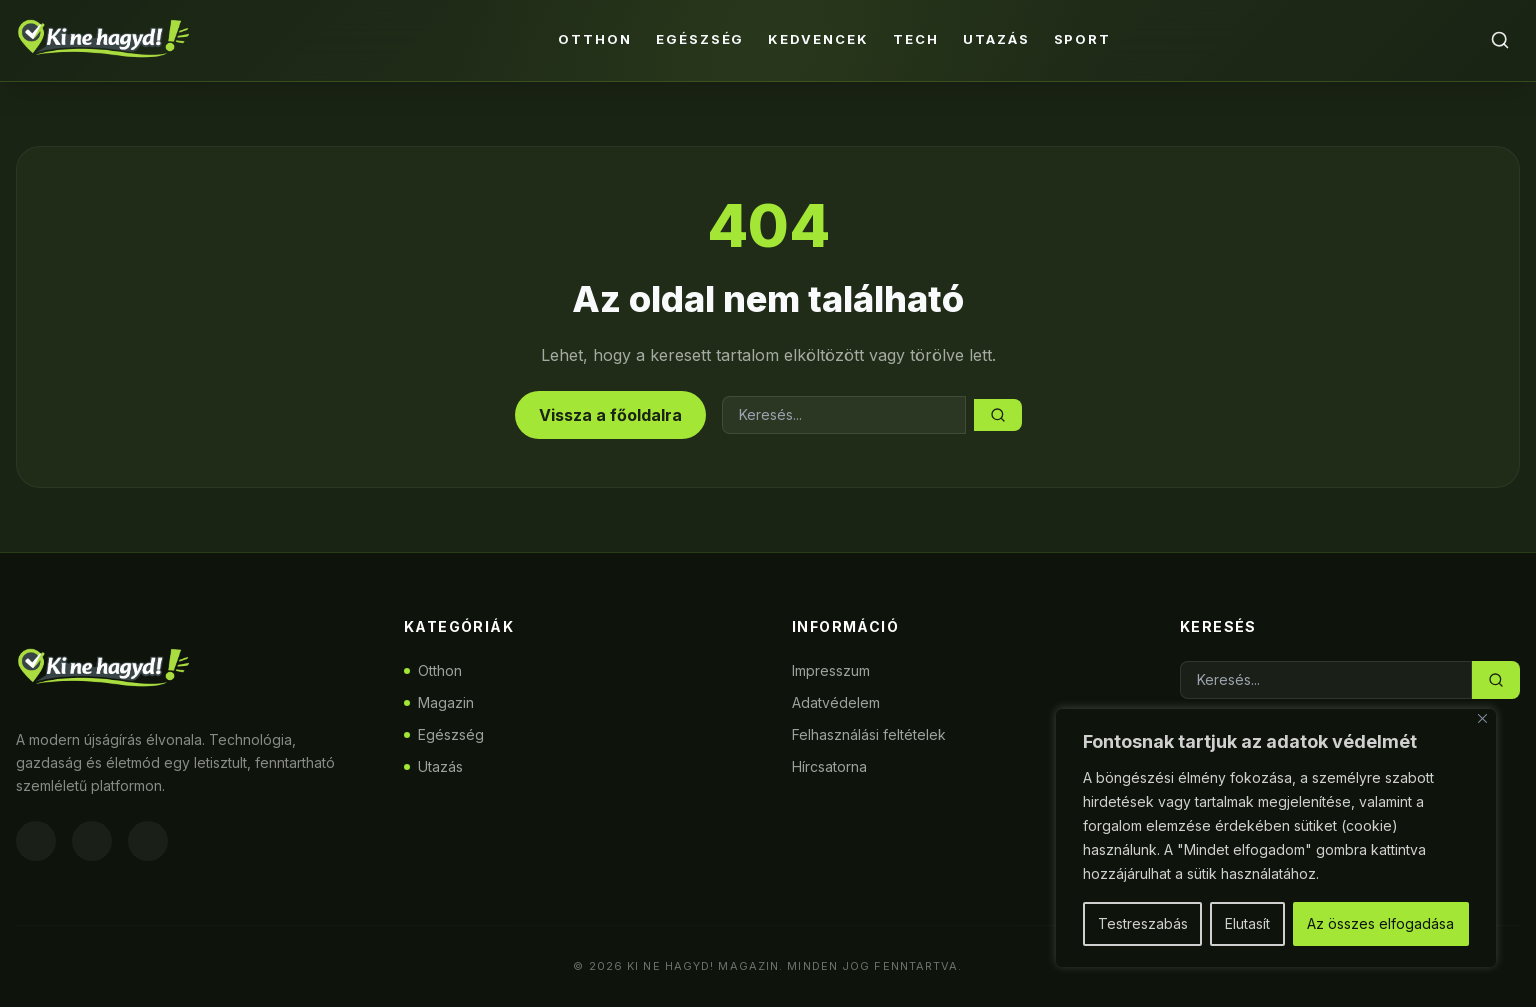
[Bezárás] (1482, 718)
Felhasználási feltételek (869, 734)
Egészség (700, 39)
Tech (916, 39)
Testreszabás (1143, 923)
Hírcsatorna (829, 766)
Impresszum (831, 670)
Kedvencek (818, 39)
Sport (1083, 39)
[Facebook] (36, 841)
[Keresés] (1500, 40)
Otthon (595, 39)
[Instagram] (92, 841)
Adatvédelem (836, 702)
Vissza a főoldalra (610, 415)
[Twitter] (148, 841)
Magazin (439, 702)
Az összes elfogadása (1380, 923)
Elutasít (1247, 923)
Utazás (996, 39)
